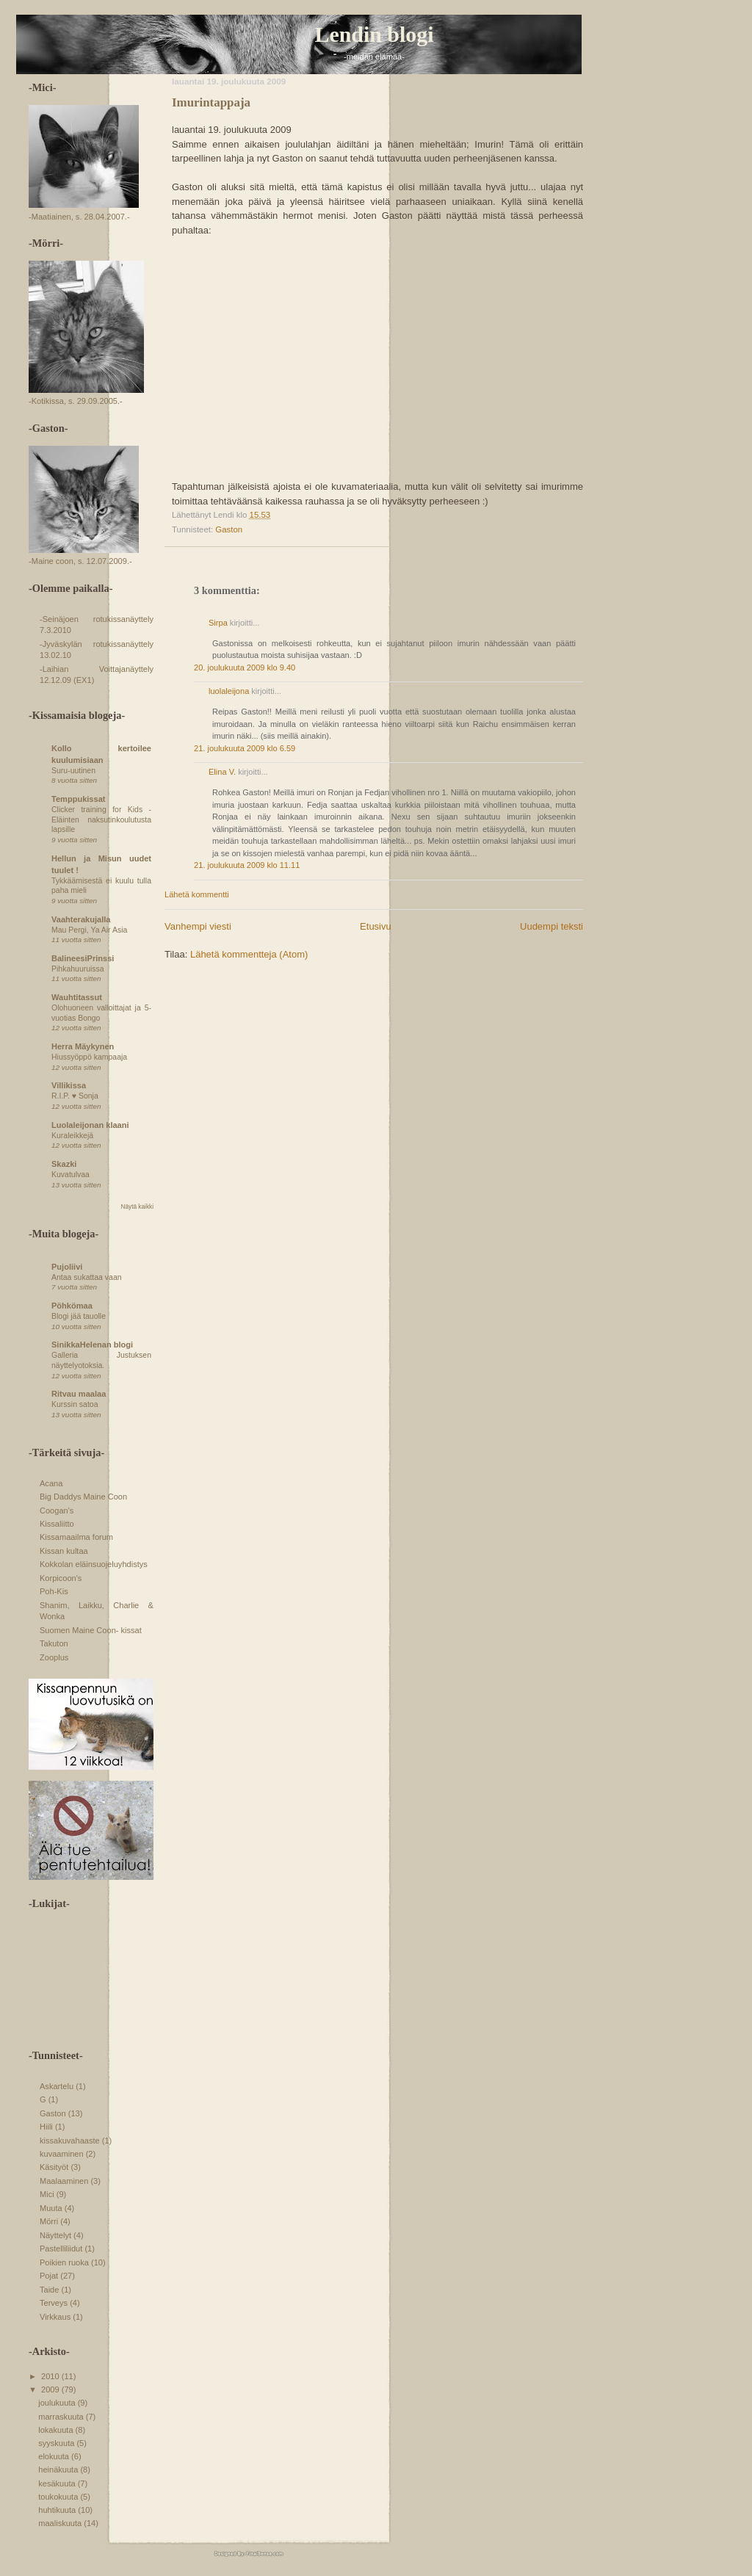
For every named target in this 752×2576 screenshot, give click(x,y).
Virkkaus (55, 2316)
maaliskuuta (61, 2523)
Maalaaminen (64, 2181)
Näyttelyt (55, 2235)
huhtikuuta (58, 2510)
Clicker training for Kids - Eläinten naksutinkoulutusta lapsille (101, 819)
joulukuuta (57, 2402)
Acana (51, 1483)
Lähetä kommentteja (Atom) (249, 954)
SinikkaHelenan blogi (92, 1344)
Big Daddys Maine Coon (83, 1496)
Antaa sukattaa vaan (86, 1277)
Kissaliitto (57, 1523)
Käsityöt (54, 2167)
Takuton (54, 1643)
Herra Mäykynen (82, 1046)
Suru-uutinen (73, 771)
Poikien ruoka (64, 2262)
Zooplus (54, 1657)
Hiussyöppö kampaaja (89, 1057)
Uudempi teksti (551, 926)
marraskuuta (61, 2416)
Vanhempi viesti (197, 926)
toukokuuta (59, 2496)
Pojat (49, 2275)
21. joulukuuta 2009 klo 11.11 (247, 865)
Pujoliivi (66, 1266)
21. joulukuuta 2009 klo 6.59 (244, 748)
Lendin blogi (374, 34)
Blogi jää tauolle (78, 1316)
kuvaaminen (62, 2153)
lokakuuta (56, 2429)
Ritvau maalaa (78, 1393)
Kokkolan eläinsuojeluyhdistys (94, 1564)
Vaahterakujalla (80, 919)
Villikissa (68, 1085)
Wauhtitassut (76, 997)
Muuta (51, 2208)
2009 (51, 2389)
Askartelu (56, 2086)
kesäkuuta (57, 2483)
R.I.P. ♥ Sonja (74, 1096)
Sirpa (219, 622)
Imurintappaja (211, 102)
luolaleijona (229, 691)
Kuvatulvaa (70, 1175)
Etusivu (375, 926)
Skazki (63, 1163)
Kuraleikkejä (72, 1136)
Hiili (46, 2126)
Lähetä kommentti (196, 894)
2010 (51, 2376)
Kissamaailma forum (76, 1537)
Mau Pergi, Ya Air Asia (89, 930)
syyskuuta (57, 2443)
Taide (49, 2289)
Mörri (49, 2221)
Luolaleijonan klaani (90, 1125)
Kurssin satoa (74, 1404)
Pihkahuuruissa (77, 969)
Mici (47, 2194)
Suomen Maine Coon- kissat (91, 1630)
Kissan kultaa (64, 1550)
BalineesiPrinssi (82, 958)
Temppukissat (78, 799)
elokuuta (54, 2456)
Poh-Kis (54, 1591)
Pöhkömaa (72, 1305)
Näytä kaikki (136, 1207)
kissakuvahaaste (70, 2140)
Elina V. (222, 771)
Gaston (228, 529)
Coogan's (56, 1510)
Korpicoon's (61, 1578)
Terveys (54, 2302)
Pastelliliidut (61, 2248)
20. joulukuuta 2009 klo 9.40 (244, 667)
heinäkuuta (59, 2469)
